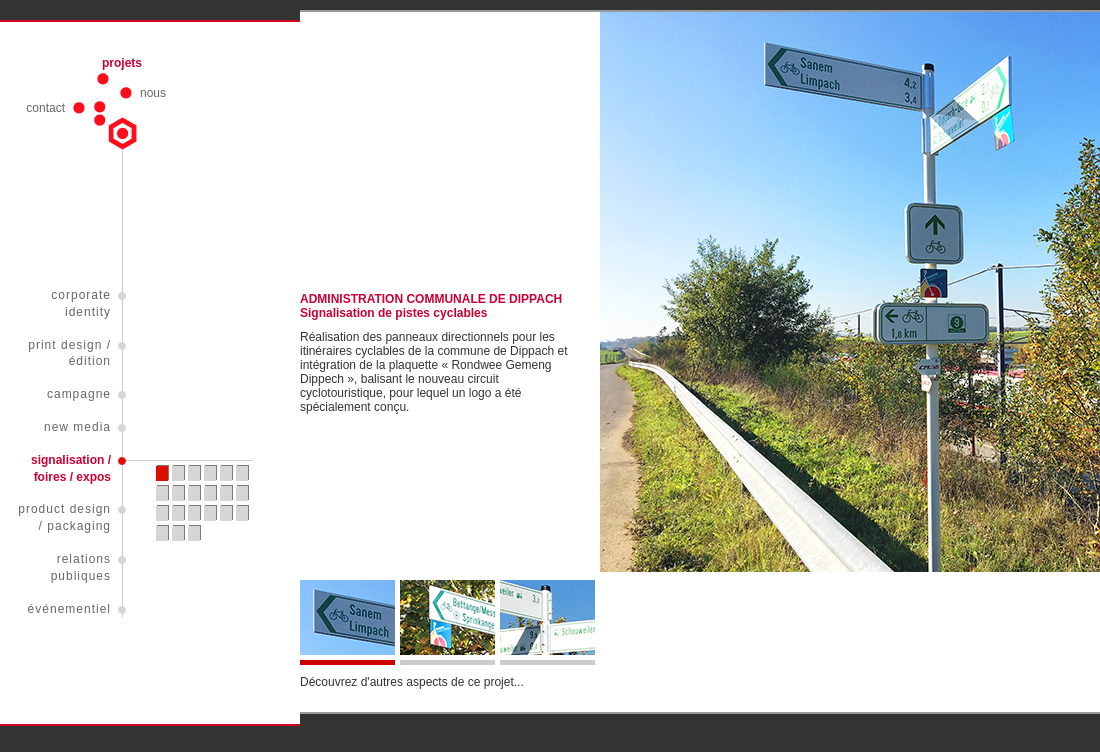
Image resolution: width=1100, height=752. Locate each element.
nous (153, 93)
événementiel (69, 609)
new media (77, 427)
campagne (79, 394)
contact (45, 108)
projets (122, 63)
